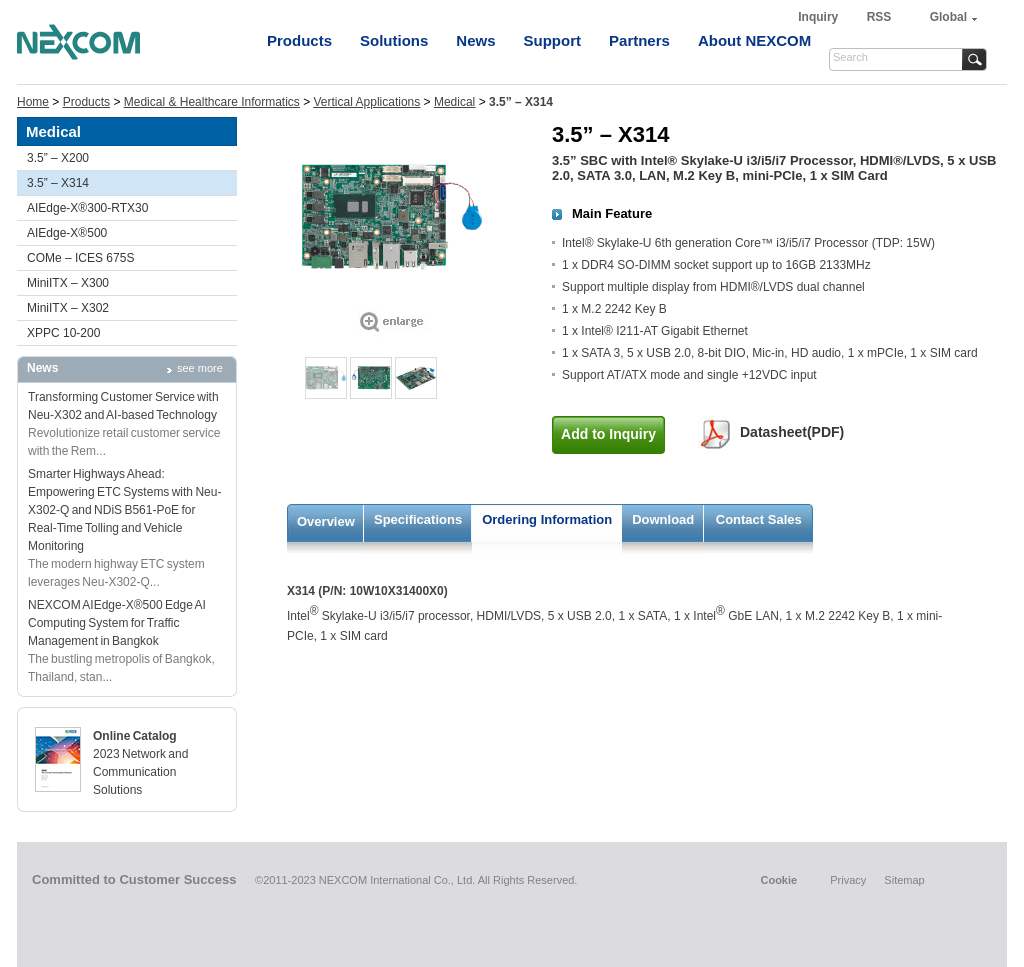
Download (663, 519)
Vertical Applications (367, 102)
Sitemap (904, 880)
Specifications (418, 519)
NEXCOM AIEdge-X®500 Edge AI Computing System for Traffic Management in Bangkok (117, 623)
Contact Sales (759, 519)
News (475, 40)
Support (553, 40)
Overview (326, 521)
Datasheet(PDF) (792, 432)
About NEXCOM (754, 40)
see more (200, 368)
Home (33, 102)
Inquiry (819, 17)
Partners (639, 40)
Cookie (778, 880)
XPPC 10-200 (63, 333)
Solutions (394, 40)
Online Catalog (135, 736)
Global (948, 17)
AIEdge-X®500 (67, 233)
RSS (879, 17)
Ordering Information (547, 519)
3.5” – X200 (58, 158)
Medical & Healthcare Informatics (212, 102)
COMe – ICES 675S (80, 258)
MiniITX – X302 (68, 308)
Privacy (848, 880)
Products (299, 40)
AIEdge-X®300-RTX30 (87, 208)
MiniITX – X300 (68, 283)
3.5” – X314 (58, 183)
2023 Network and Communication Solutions (140, 772)
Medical (454, 102)
